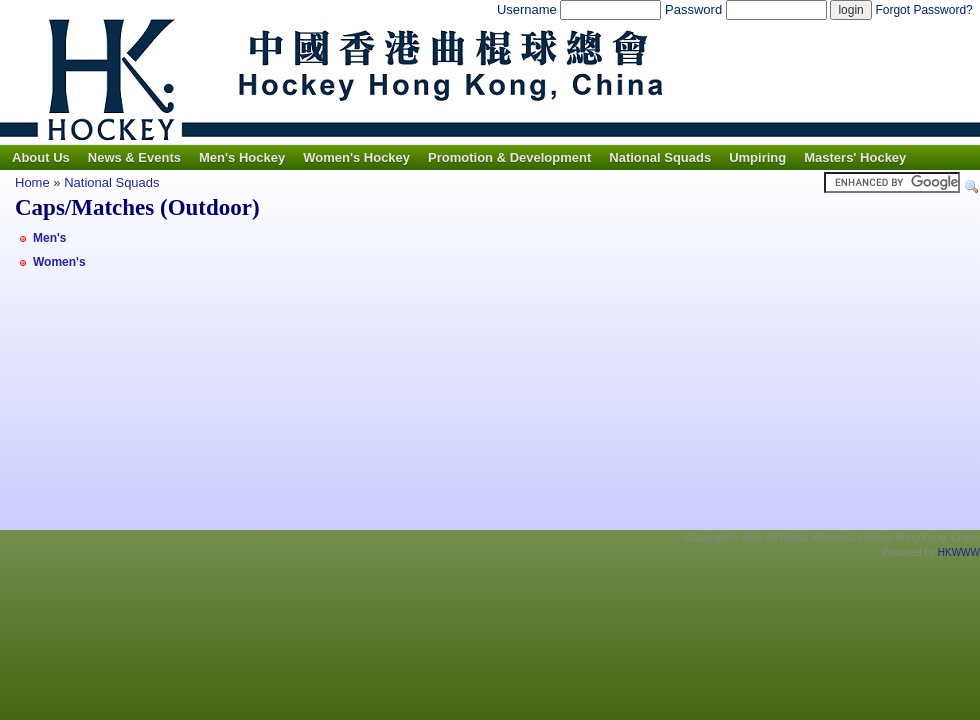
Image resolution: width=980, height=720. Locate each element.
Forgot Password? (923, 10)
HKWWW (959, 552)
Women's (59, 262)
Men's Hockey (242, 157)
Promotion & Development (509, 157)
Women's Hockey (356, 157)
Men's (50, 238)
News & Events (134, 157)
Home (32, 182)
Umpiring (757, 157)
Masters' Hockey (855, 157)
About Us (41, 157)
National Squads (660, 157)
